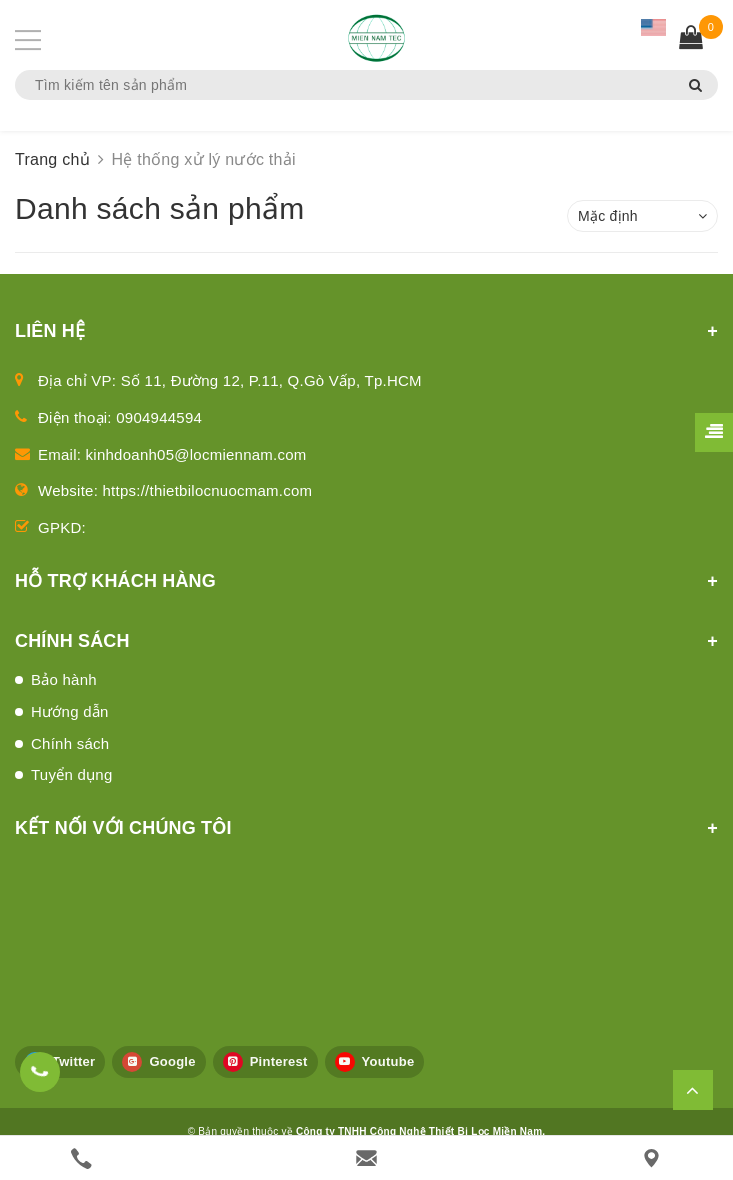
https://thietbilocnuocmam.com (208, 490)
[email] (366, 1158)
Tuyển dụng (72, 774)
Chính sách (70, 743)
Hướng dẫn (70, 711)
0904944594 (159, 417)
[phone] (81, 1158)
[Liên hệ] (651, 1158)
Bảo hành (64, 679)
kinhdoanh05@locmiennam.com (196, 454)
